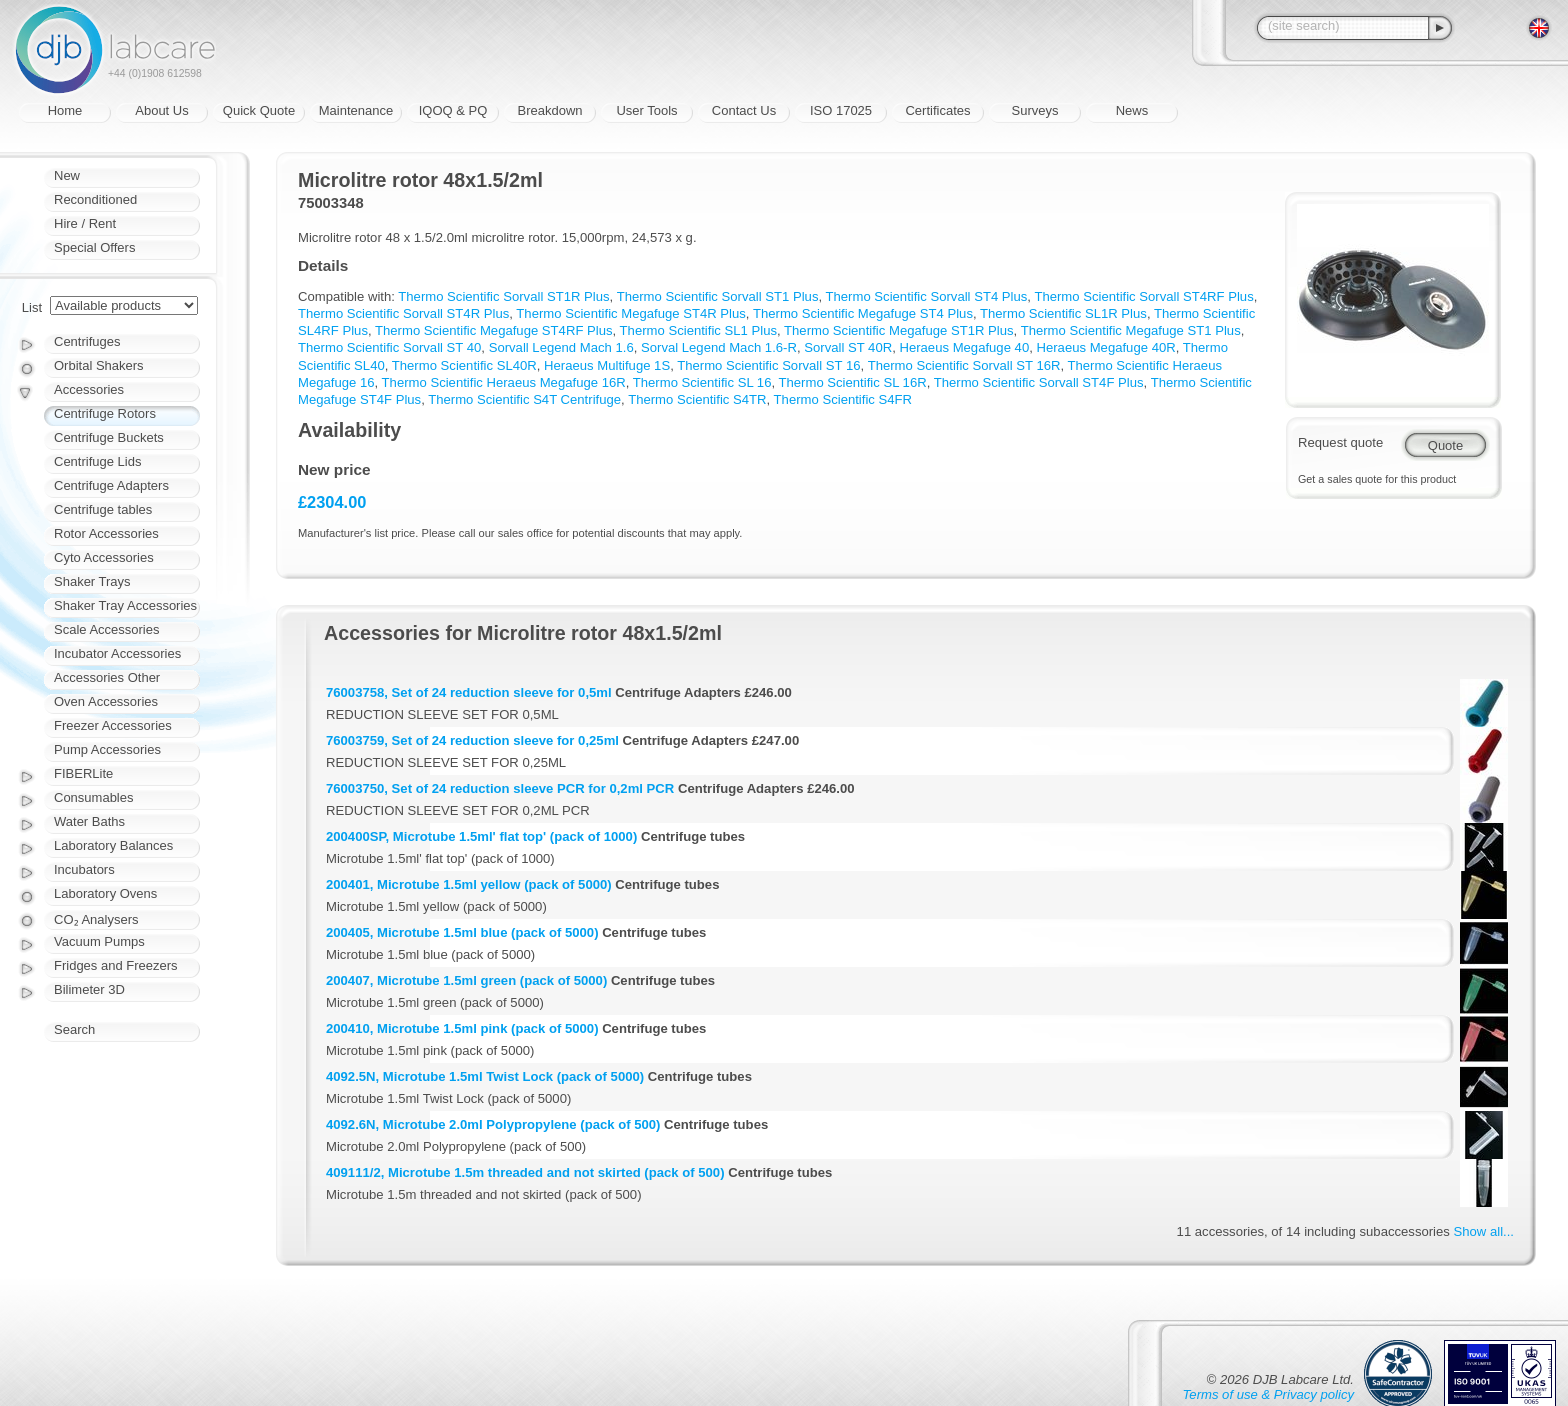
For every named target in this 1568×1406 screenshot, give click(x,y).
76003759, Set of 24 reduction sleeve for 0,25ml (472, 740)
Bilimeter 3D (89, 989)
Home (65, 110)
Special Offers (94, 247)
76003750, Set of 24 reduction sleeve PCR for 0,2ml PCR (500, 788)
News (1132, 110)
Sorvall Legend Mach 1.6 (561, 347)
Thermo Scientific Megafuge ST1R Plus (899, 330)
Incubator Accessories (117, 653)
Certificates (937, 110)
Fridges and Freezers (116, 965)
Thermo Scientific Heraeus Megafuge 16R (504, 382)
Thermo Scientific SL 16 (702, 382)
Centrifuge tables (103, 509)
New (67, 175)
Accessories (89, 389)
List (32, 307)
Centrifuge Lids (97, 461)
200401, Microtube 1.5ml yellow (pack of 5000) (469, 884)
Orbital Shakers (99, 365)
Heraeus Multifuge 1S (607, 365)
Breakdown (549, 110)
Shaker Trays (92, 581)
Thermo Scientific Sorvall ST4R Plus (403, 313)
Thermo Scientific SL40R (464, 365)
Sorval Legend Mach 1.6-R (719, 347)
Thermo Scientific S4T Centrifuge (524, 399)
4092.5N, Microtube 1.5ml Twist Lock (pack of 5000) (485, 1076)
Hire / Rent (85, 223)
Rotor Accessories (106, 533)
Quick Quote (259, 110)
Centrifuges (87, 341)
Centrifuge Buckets (109, 437)
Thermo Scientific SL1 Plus (698, 330)
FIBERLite (83, 773)
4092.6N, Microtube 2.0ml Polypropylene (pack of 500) (493, 1124)
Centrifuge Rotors (105, 413)
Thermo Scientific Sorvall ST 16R (964, 365)
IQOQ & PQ (453, 110)
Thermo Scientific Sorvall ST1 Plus (718, 296)
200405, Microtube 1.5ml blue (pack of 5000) (462, 932)
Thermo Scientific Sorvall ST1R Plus (503, 296)
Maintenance (356, 110)
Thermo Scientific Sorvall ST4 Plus (927, 296)
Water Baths (89, 821)
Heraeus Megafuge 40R (1105, 347)
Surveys (1035, 110)
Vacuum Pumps (99, 941)
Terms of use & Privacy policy (1268, 1394)
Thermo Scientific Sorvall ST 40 (389, 347)
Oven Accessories (106, 701)
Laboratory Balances (113, 845)
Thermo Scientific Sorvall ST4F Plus (1039, 382)
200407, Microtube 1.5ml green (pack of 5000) (466, 980)
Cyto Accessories (104, 557)
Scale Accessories (107, 629)
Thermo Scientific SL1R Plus (1063, 313)
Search (74, 1029)
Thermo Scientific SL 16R (853, 382)
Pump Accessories (107, 749)
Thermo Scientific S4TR (697, 399)
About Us (161, 110)
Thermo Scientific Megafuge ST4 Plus (863, 313)
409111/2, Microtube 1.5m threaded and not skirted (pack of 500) (525, 1172)
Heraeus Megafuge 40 (964, 347)
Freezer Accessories (113, 725)
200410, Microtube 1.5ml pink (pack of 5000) (462, 1028)
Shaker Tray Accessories (125, 605)
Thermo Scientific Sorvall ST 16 (768, 365)
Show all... (1484, 1231)
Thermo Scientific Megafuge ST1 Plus (1131, 330)
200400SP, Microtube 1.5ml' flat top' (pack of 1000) (481, 836)
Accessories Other (107, 677)
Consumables (94, 797)
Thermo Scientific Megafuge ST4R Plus (631, 313)
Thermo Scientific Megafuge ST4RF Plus (494, 330)
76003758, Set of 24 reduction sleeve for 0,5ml (469, 692)
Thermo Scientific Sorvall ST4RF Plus (1143, 296)
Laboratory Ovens (105, 893)
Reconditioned (95, 199)
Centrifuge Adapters (111, 485)
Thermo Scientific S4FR (843, 399)
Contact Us (744, 110)
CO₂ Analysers (96, 919)
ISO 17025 (841, 110)
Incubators (84, 869)
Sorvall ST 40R (848, 347)
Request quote (1340, 442)
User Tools (646, 110)
